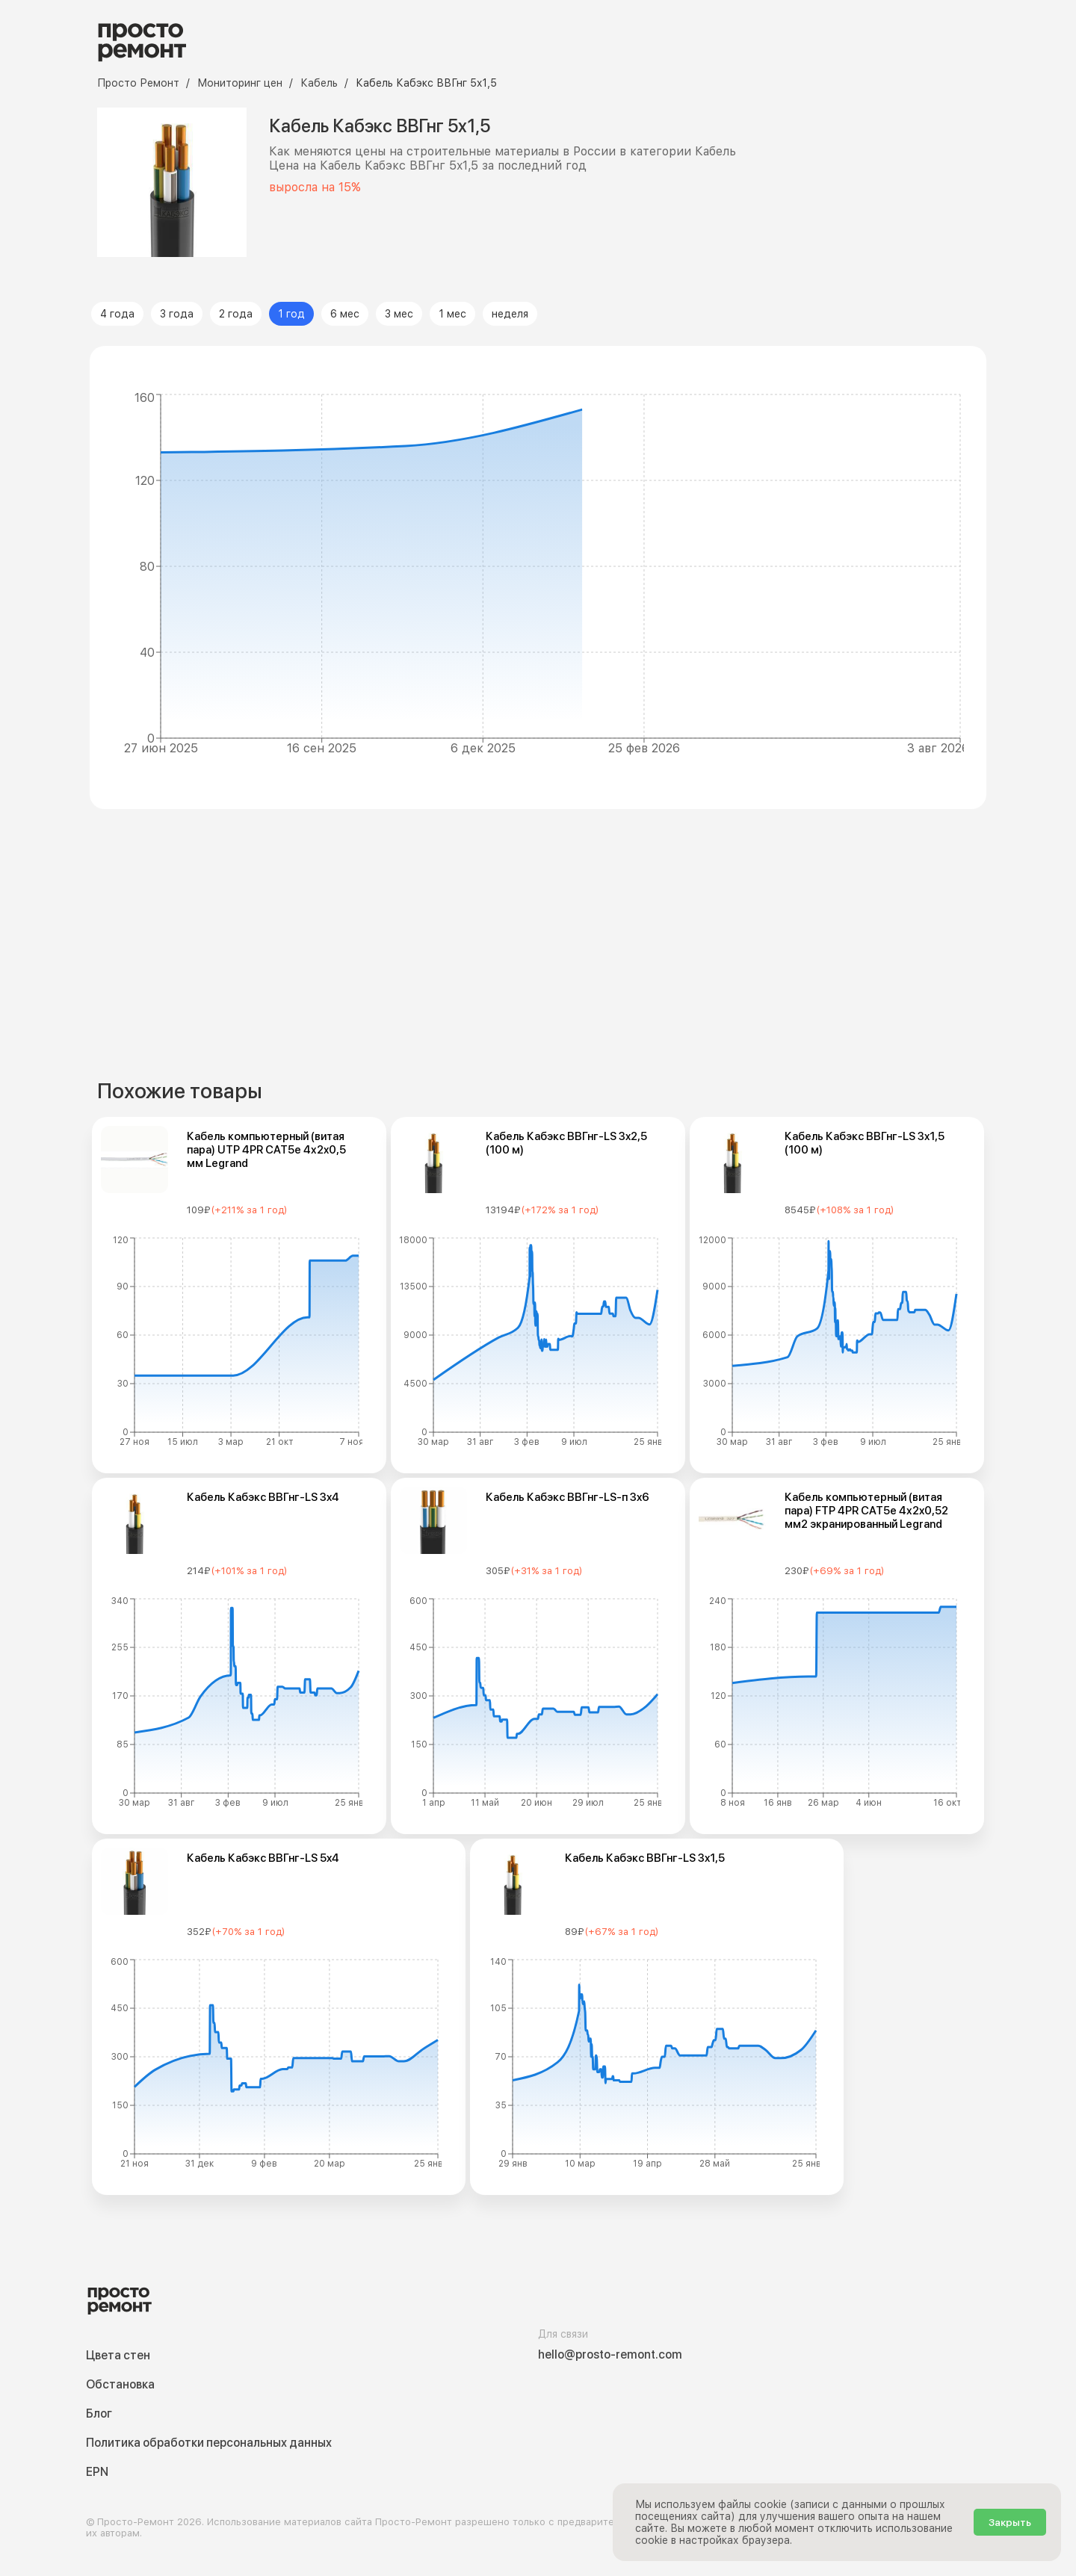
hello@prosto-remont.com (610, 2354)
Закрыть (1010, 2522)
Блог (99, 2413)
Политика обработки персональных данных (209, 2443)
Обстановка (120, 2384)
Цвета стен (118, 2355)
